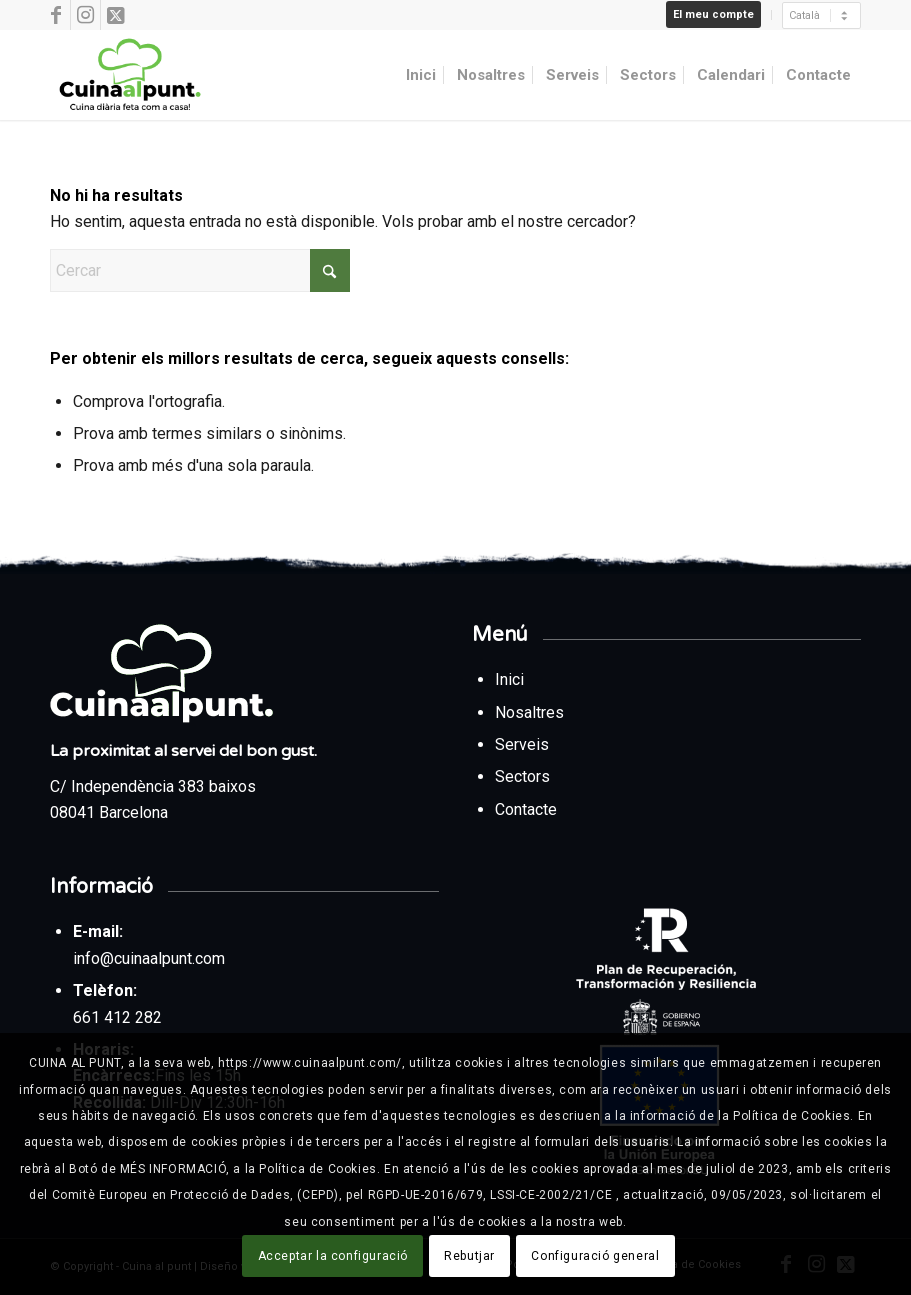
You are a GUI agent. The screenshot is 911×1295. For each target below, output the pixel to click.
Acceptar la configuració (333, 1256)
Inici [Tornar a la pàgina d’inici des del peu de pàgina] (511, 679)
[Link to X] (116, 15)
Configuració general (595, 1256)
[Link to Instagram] (85, 15)
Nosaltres (529, 712)
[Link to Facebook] (55, 15)
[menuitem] (714, 15)
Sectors (524, 776)
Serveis (524, 744)
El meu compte (713, 14)
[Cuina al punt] (128, 75)
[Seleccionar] (821, 15)
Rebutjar (469, 1256)
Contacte (526, 809)
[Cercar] (200, 270)
